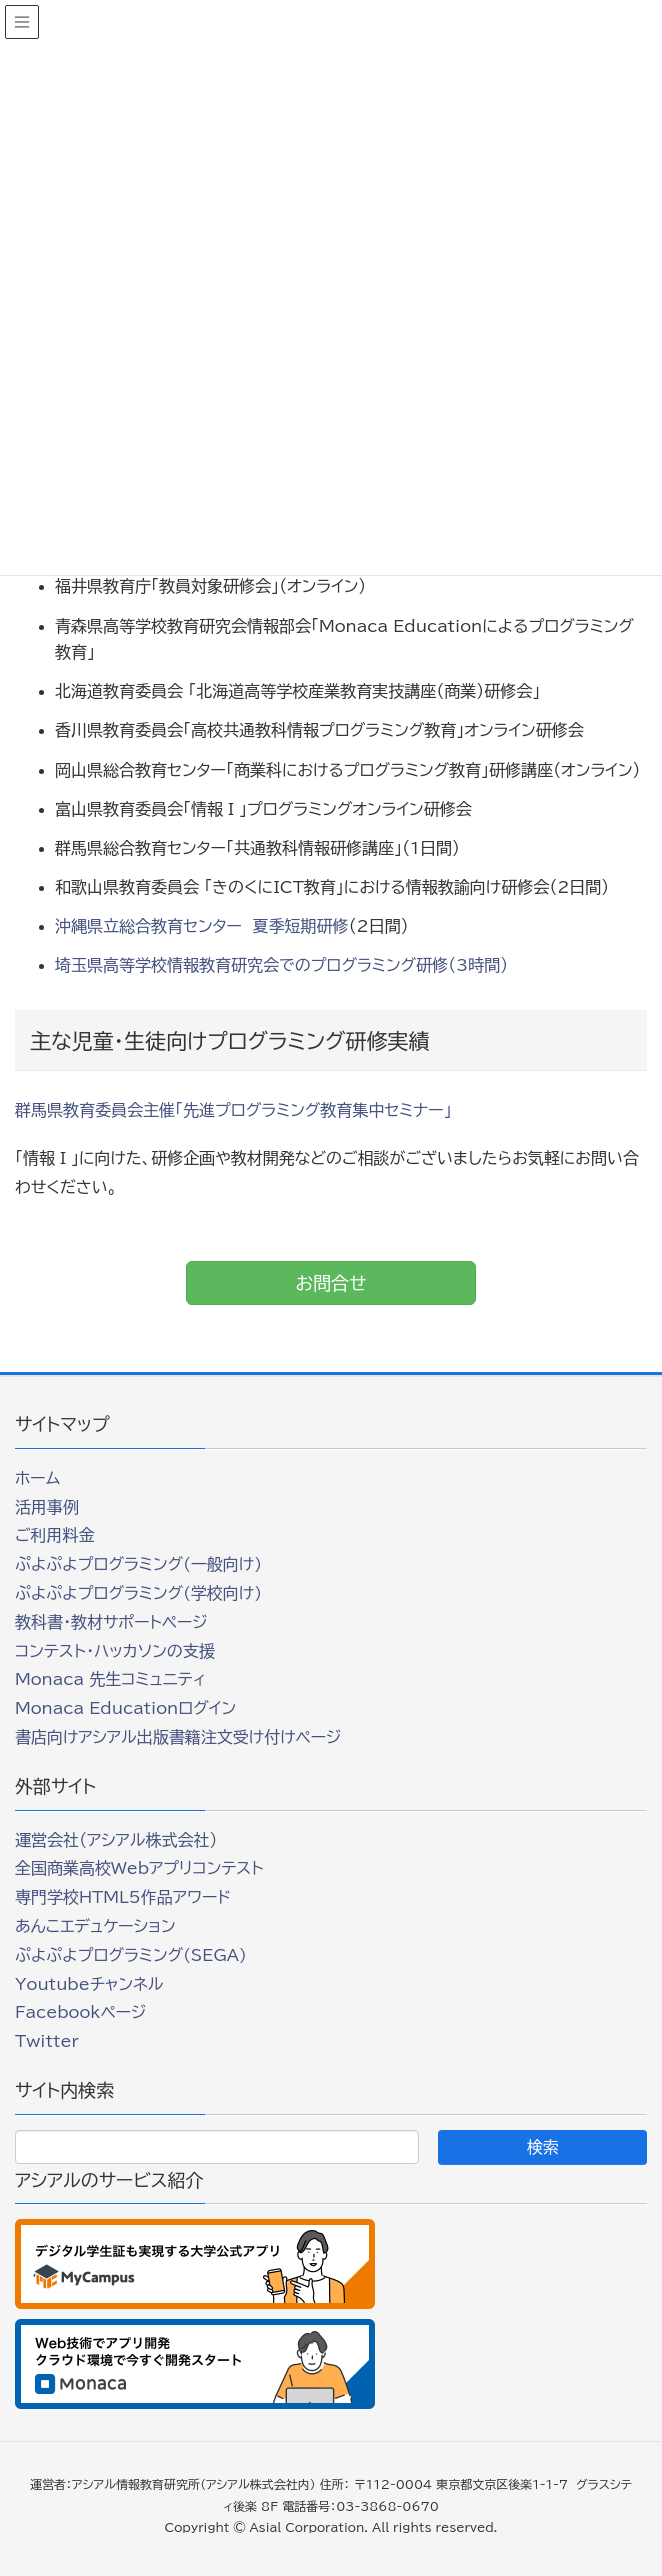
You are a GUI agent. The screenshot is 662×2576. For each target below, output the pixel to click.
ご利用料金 (55, 1535)
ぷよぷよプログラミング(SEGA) (131, 1955)
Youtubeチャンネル (89, 1984)
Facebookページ (80, 2012)
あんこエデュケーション (95, 1926)
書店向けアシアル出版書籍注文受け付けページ (178, 1737)
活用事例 (47, 1507)
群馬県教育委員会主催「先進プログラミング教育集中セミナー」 (233, 1110)
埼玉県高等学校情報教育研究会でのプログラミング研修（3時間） (281, 965)
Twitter (47, 2041)
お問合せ (330, 1283)
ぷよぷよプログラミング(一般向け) (138, 1564)
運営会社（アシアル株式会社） (116, 1840)
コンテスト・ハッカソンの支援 (115, 1651)
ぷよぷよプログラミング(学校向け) (138, 1593)
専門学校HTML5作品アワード (123, 1897)
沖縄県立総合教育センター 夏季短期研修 (202, 926)
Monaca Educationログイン (125, 1708)
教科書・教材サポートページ (111, 1622)
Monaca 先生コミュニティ (110, 1679)
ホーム (37, 1478)
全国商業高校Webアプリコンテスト (139, 1868)
